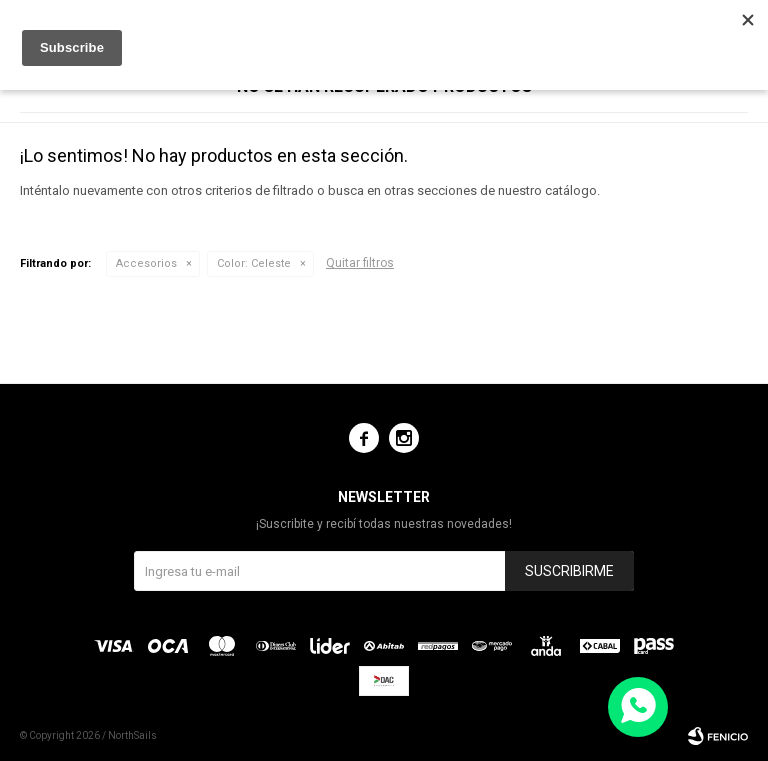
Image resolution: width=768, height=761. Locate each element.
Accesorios (146, 263)
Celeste (254, 263)
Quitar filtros (360, 263)
